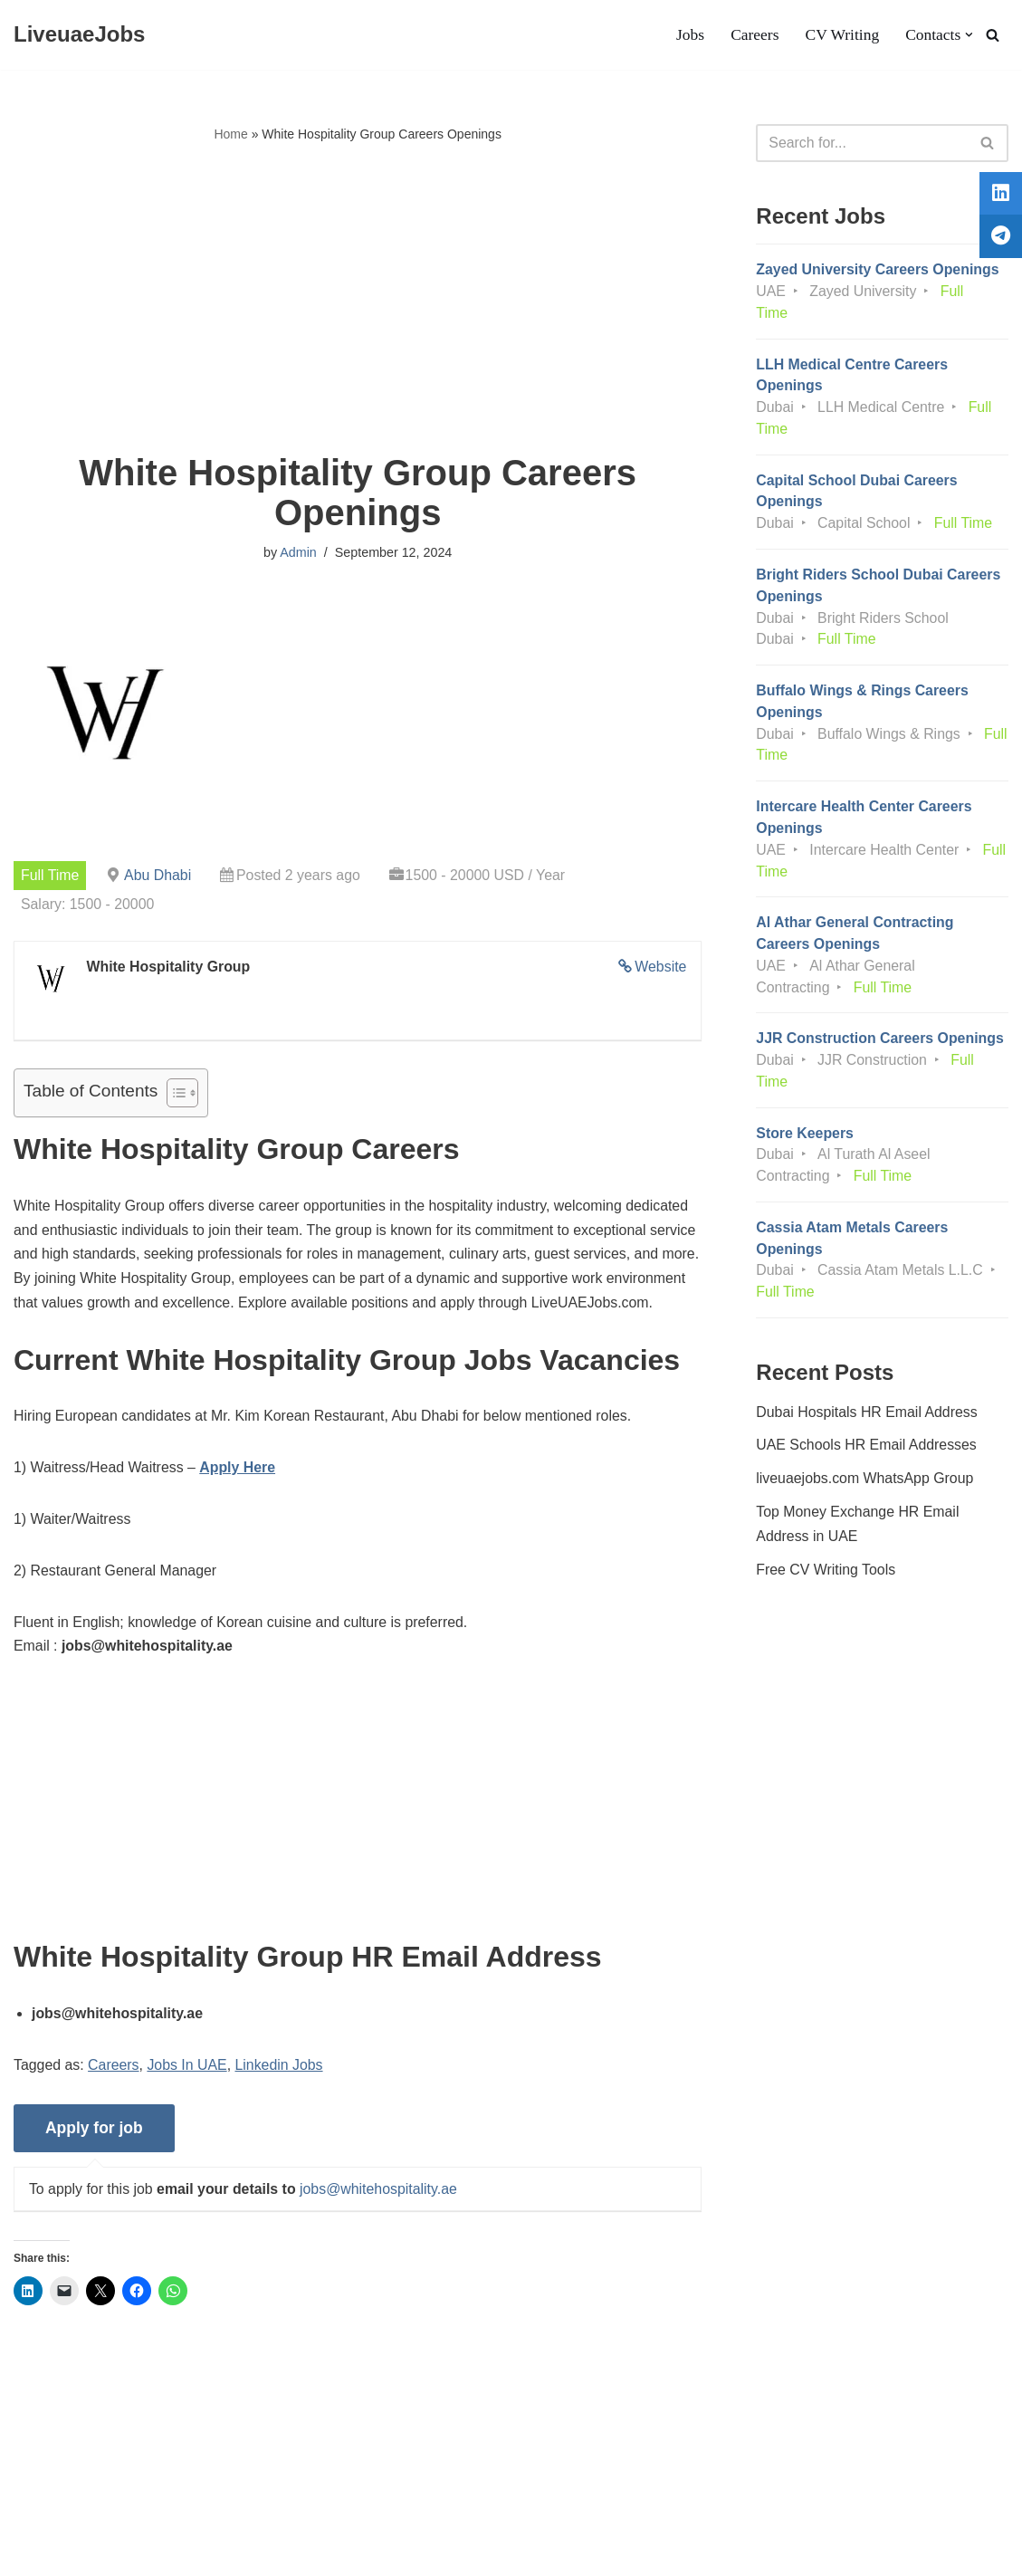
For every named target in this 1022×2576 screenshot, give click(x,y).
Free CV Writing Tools (826, 1601)
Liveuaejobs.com (68, 2553)
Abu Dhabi (159, 875)
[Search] (992, 35)
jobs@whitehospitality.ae (380, 2218)
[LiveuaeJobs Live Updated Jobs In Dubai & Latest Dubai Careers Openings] (79, 34)
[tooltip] (997, 196)
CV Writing (841, 35)
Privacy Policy (170, 2506)
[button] (969, 35)
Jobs (688, 35)
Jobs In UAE (188, 2094)
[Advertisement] (358, 299)
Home (230, 134)
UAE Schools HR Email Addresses (867, 1476)
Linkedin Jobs (280, 2094)
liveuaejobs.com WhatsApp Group (865, 1510)
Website (661, 966)
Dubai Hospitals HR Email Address (867, 1442)
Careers (754, 35)
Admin (298, 553)
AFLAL (236, 2553)
